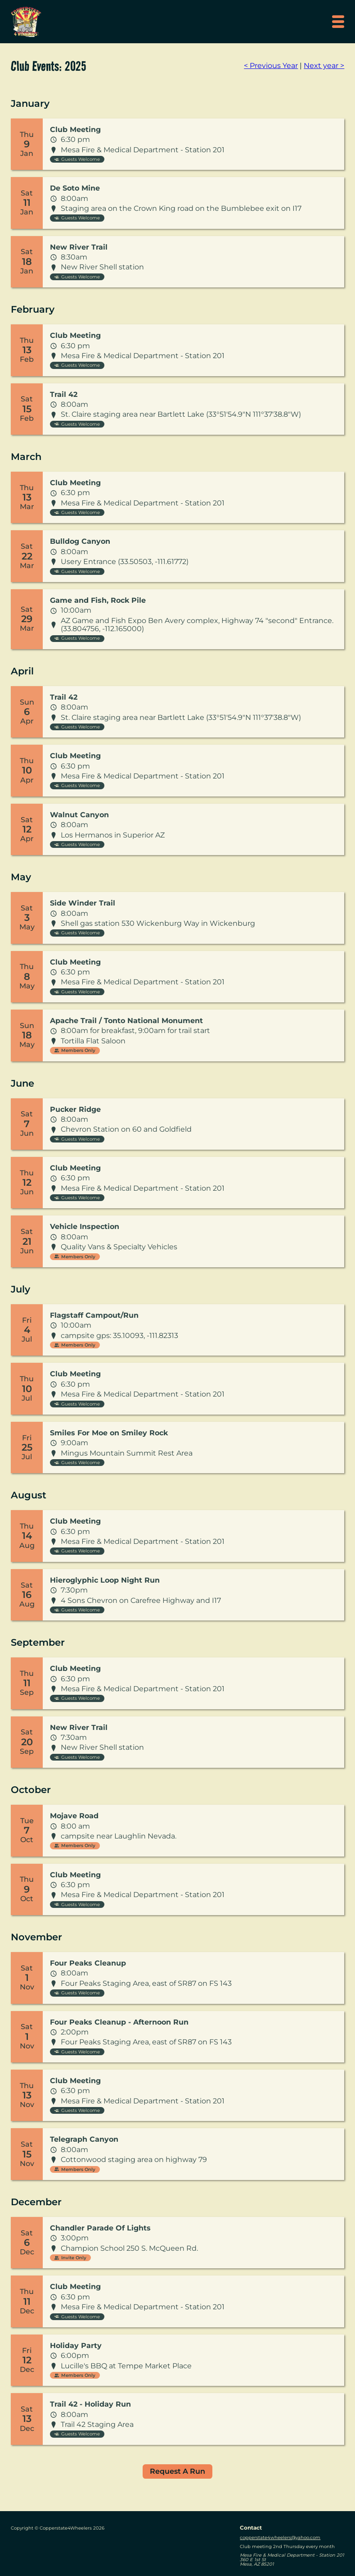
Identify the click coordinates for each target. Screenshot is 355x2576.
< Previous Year (271, 65)
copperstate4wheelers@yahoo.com (280, 2537)
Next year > (324, 65)
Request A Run (177, 2471)
